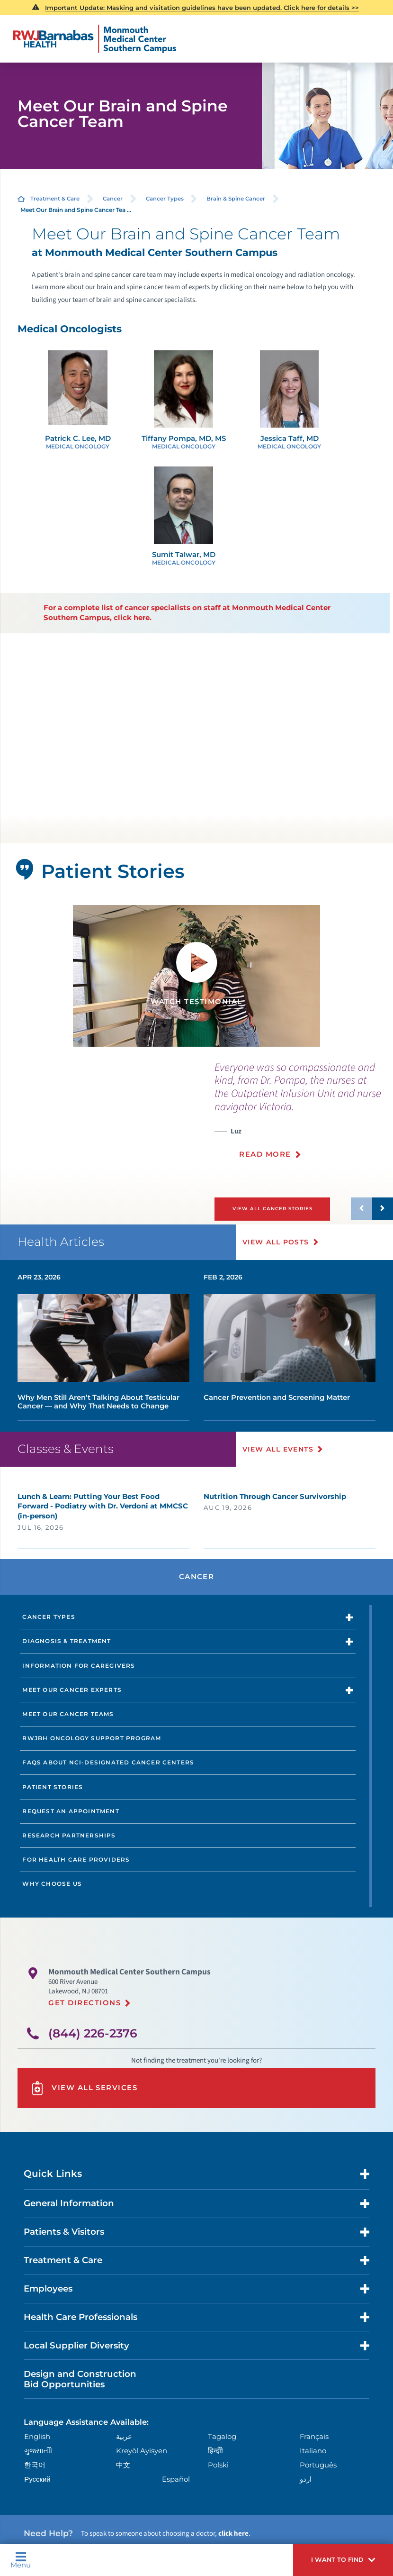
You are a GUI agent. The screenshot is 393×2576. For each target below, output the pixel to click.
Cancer (113, 198)
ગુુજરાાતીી (38, 2451)
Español (176, 2479)
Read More (265, 1154)
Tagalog (222, 2436)
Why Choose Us (52, 1883)
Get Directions (84, 2003)
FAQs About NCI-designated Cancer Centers (108, 1762)
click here (233, 2534)
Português (318, 2465)
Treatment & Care (55, 198)
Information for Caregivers (78, 1665)
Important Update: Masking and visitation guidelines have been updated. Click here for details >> (202, 7)
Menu (20, 2560)
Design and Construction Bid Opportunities (80, 2379)
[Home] (94, 39)
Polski (218, 2465)
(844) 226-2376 (92, 2033)
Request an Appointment (70, 1811)
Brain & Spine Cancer (235, 198)
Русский (37, 2479)
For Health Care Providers (76, 1859)
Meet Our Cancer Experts (72, 1689)
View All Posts (275, 1242)
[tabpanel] (196, 976)
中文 (123, 2465)
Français (314, 2436)
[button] (343, 2560)
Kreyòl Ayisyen (141, 2451)
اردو (306, 2479)
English (37, 2436)
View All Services (83, 2088)
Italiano (313, 2451)
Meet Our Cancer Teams (68, 1713)
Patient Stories (52, 1786)
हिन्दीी (215, 2451)
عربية (124, 2436)
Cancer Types (165, 198)
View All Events (277, 1449)
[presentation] (303, 1115)
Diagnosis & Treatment (66, 1640)
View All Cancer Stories (272, 1209)
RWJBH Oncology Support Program (91, 1738)
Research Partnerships (69, 1835)
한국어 (34, 2465)
